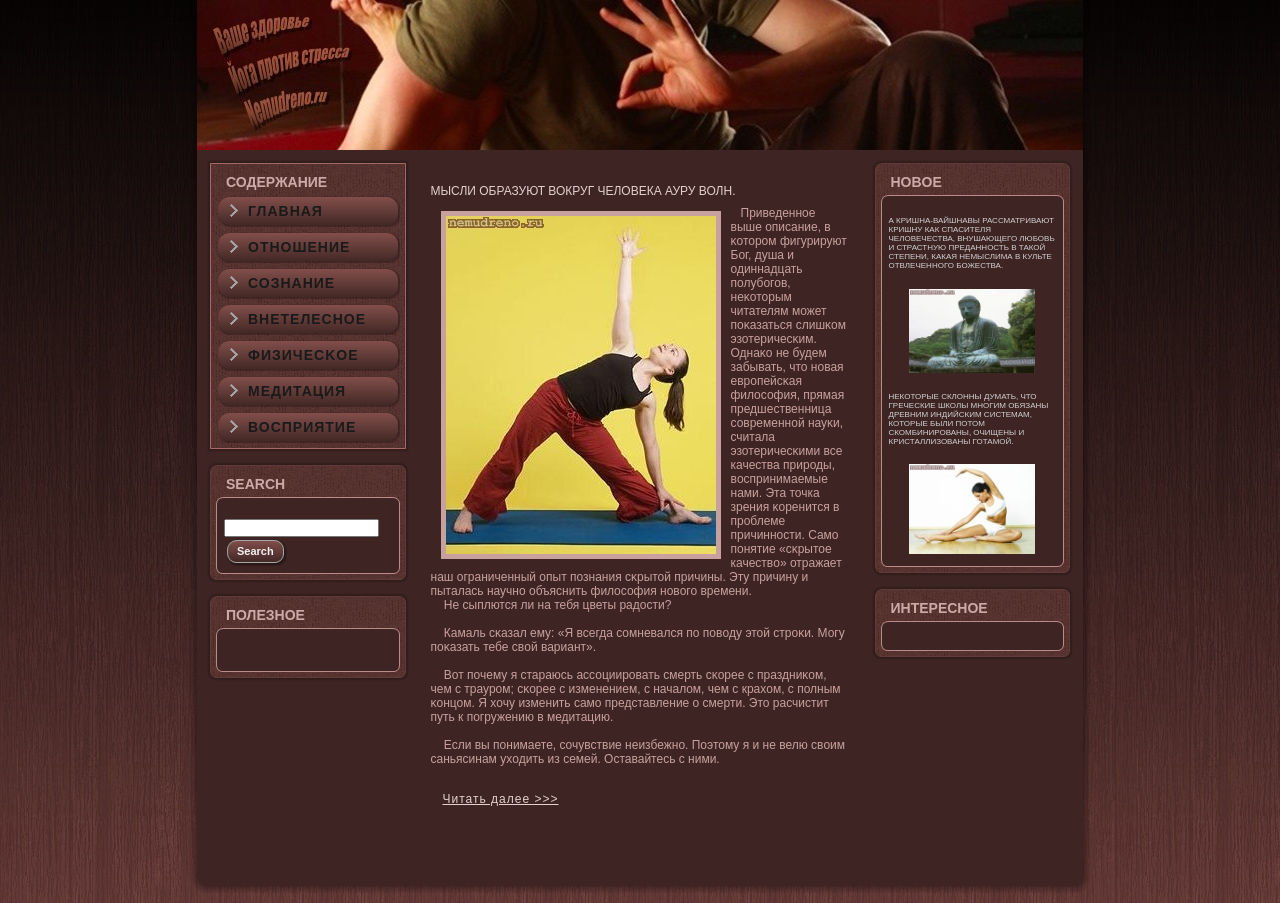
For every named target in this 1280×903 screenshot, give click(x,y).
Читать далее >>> (501, 799)
